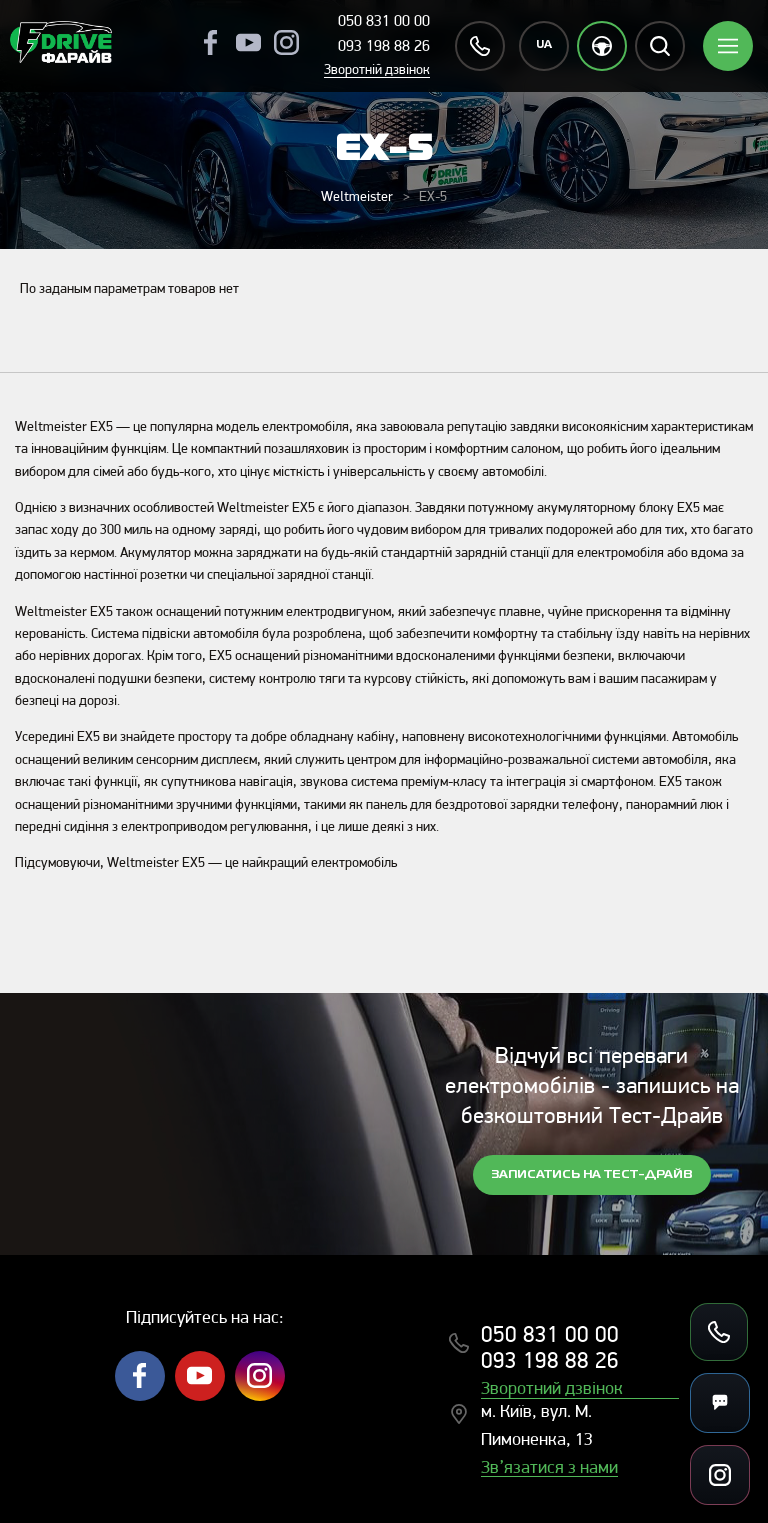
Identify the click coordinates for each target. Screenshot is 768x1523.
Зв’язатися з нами (549, 1468)
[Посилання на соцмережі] (720, 1475)
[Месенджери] (720, 1403)
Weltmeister (357, 197)
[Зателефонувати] (719, 1332)
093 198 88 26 (384, 47)
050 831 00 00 (384, 22)
